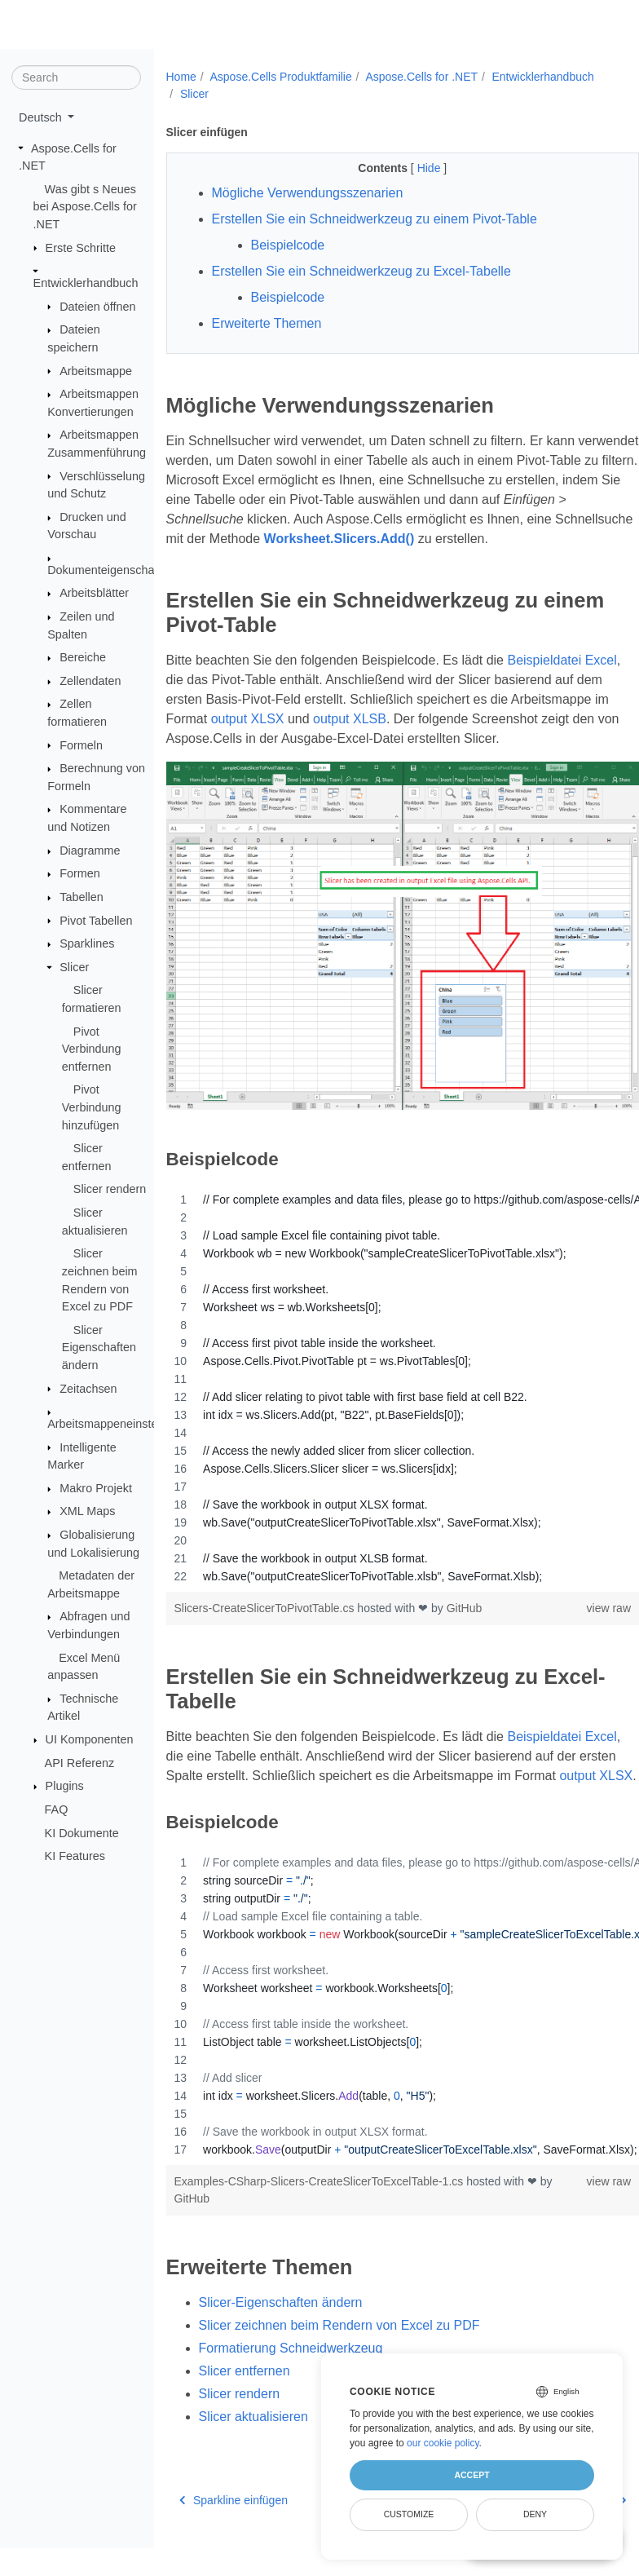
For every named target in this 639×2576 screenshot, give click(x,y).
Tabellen (81, 897)
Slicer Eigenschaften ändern (99, 1347)
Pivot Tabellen (95, 919)
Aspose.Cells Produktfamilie (280, 76)
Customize (409, 2514)
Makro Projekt (95, 1488)
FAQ (56, 1809)
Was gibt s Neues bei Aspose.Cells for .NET (85, 207)
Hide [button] (413, 168)
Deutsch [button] (42, 117)
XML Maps (87, 1511)
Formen (79, 873)
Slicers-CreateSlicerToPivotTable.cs (266, 1621)
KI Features (75, 1855)
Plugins (65, 1785)
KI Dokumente (82, 1832)
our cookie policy (443, 2443)
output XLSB (451, 738)
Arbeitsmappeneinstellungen (121, 1423)
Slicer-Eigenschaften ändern (281, 2336)
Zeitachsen (88, 1387)
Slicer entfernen (244, 2404)
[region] (386, 1401)
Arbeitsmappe (95, 370)
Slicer (74, 967)
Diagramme (89, 850)
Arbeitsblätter (94, 592)
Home (181, 76)
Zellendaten (90, 680)
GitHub (465, 1621)
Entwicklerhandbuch (86, 282)
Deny (535, 2514)
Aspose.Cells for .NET (421, 76)
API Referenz (80, 1763)
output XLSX (349, 738)
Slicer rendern (110, 1188)
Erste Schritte (81, 247)
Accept (471, 2475)
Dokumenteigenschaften (110, 570)
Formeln (81, 744)
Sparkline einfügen (233, 2533)
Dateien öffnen (97, 305)
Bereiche (82, 657)
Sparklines (86, 943)
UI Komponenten (90, 1739)
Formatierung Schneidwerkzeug (291, 2381)
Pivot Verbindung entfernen (91, 1048)
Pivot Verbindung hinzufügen (91, 1107)
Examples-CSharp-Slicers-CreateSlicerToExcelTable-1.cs (320, 2215)
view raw (575, 1621)
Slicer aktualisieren (253, 2450)
